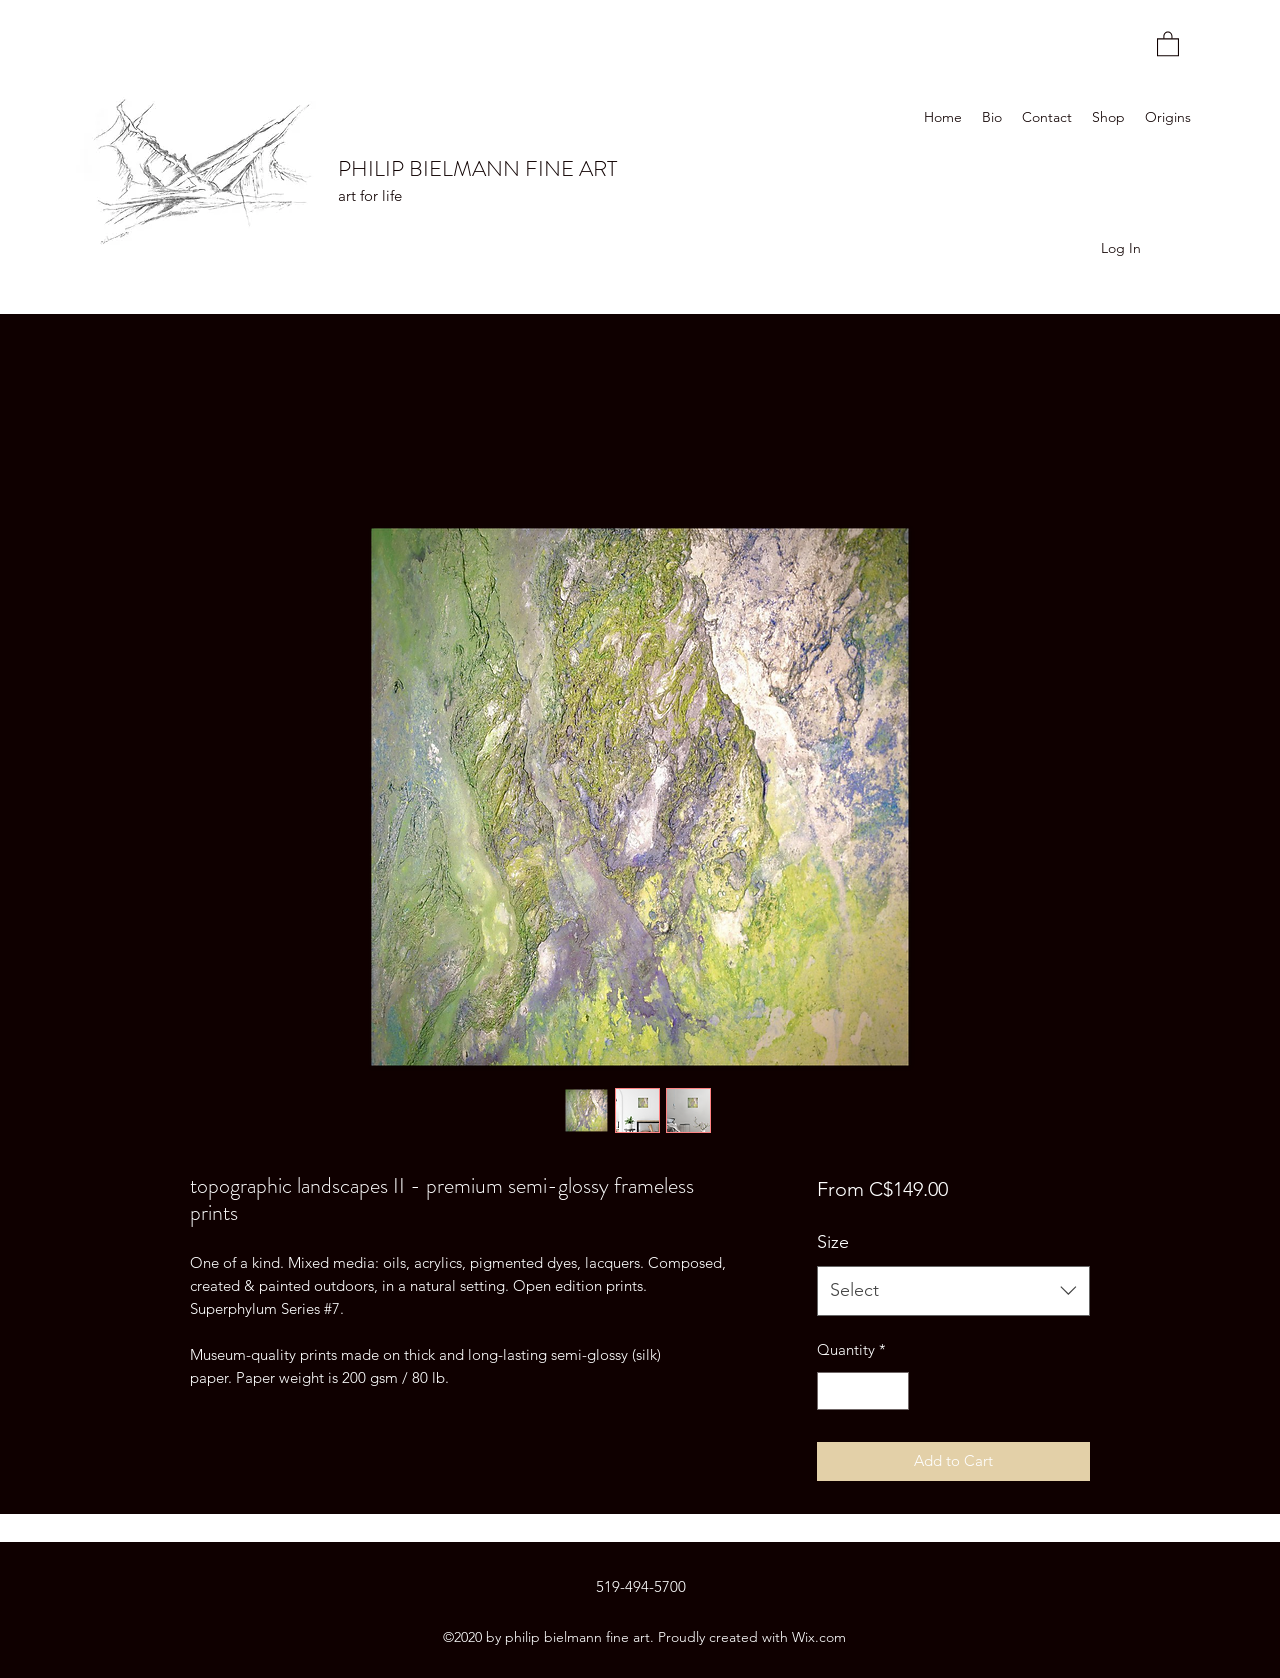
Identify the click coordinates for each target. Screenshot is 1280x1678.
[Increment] (892, 1391)
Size (833, 1242)
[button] (1168, 43)
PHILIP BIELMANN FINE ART (477, 168)
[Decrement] (833, 1391)
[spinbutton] (862, 1391)
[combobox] (953, 1291)
